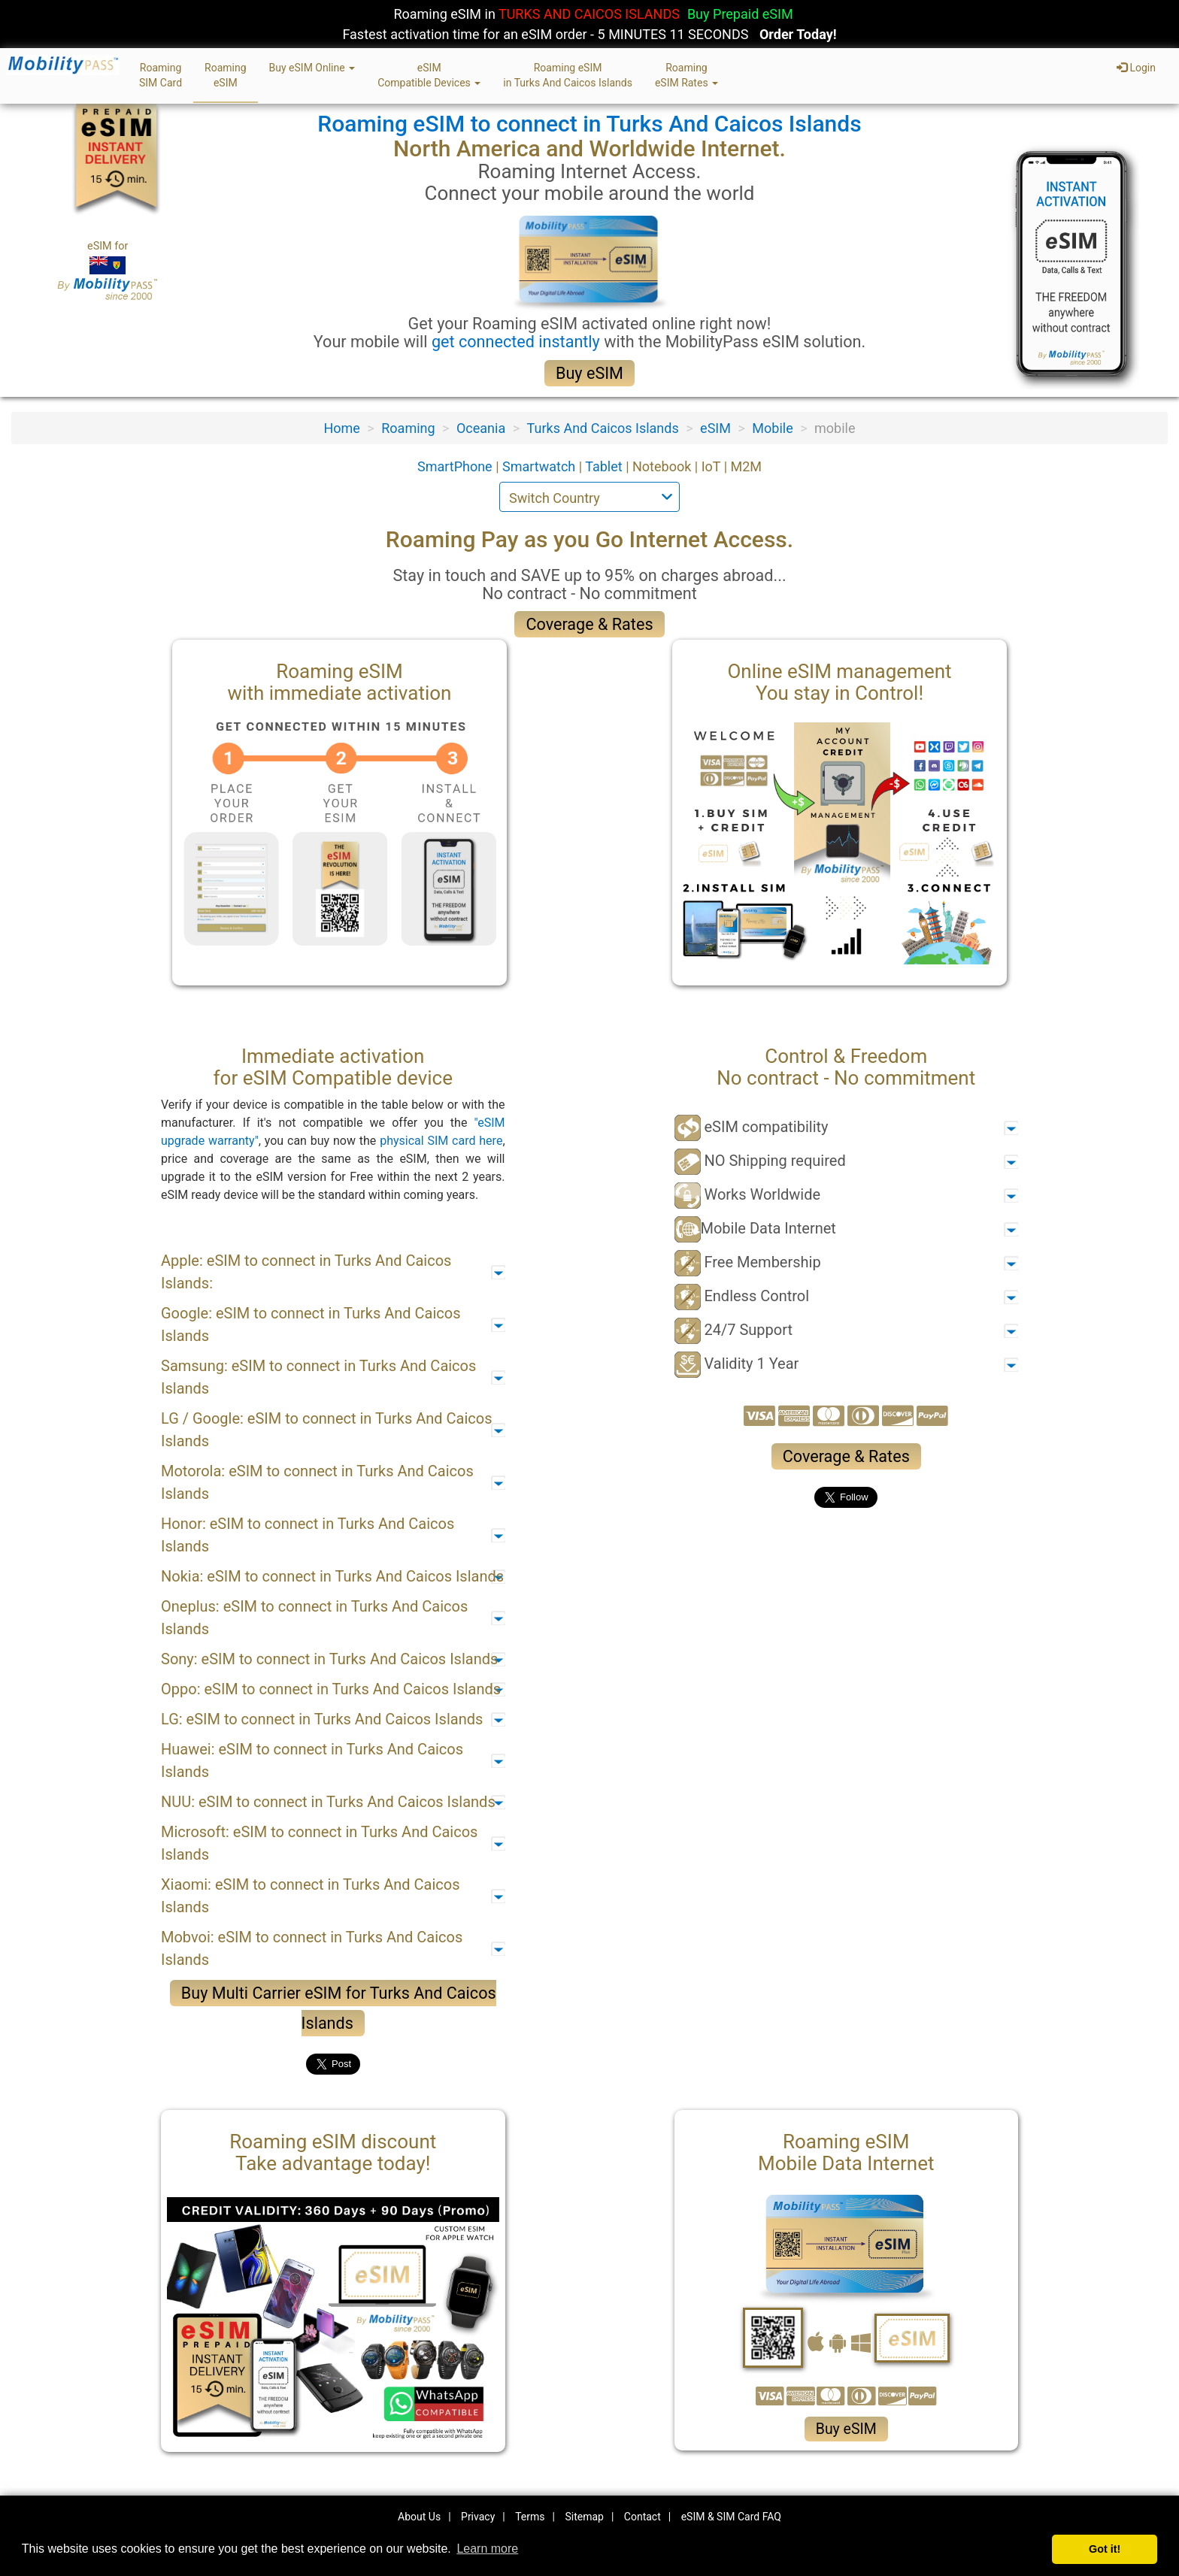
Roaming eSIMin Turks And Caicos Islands (567, 75)
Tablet (605, 466)
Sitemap (584, 2517)
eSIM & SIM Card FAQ (731, 2517)
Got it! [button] (1104, 2549)
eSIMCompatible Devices (428, 75)
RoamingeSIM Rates (686, 75)
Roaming (408, 428)
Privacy (478, 2517)
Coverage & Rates (589, 624)
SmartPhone (456, 466)
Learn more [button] (487, 2548)
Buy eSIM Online (312, 68)
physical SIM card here (441, 1141)
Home (341, 428)
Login (1136, 68)
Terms (529, 2517)
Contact (642, 2517)
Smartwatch (540, 466)
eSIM (715, 428)
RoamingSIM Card (160, 75)
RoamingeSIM (226, 75)
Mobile (772, 428)
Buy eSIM (589, 373)
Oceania (480, 428)
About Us (419, 2517)
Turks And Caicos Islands (603, 428)
